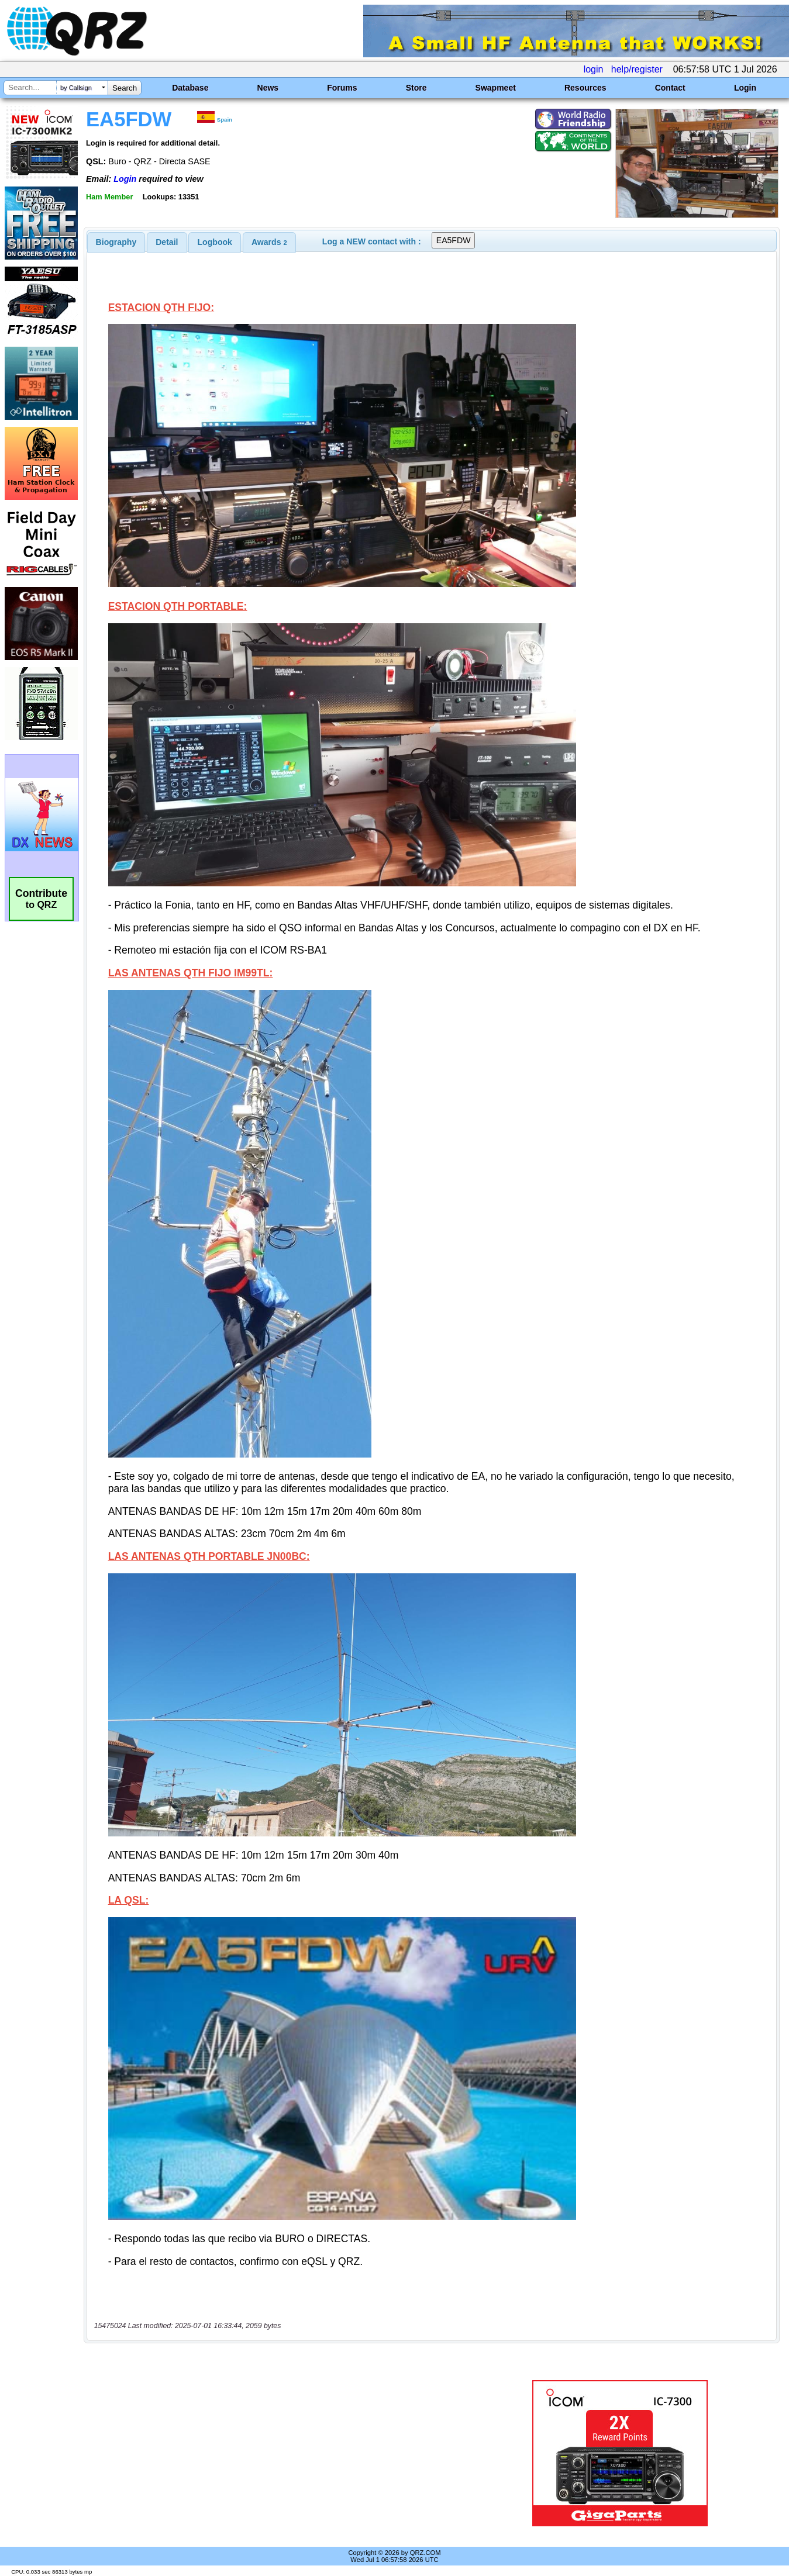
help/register (637, 69)
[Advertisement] (281, 2453)
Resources (585, 87)
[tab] (116, 242)
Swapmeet (496, 87)
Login (745, 87)
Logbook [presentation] (215, 242)
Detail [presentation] (167, 242)
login (594, 69)
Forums (342, 87)
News (268, 87)
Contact (670, 87)
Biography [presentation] (116, 242)
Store (416, 87)
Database (190, 87)
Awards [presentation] (269, 242)
